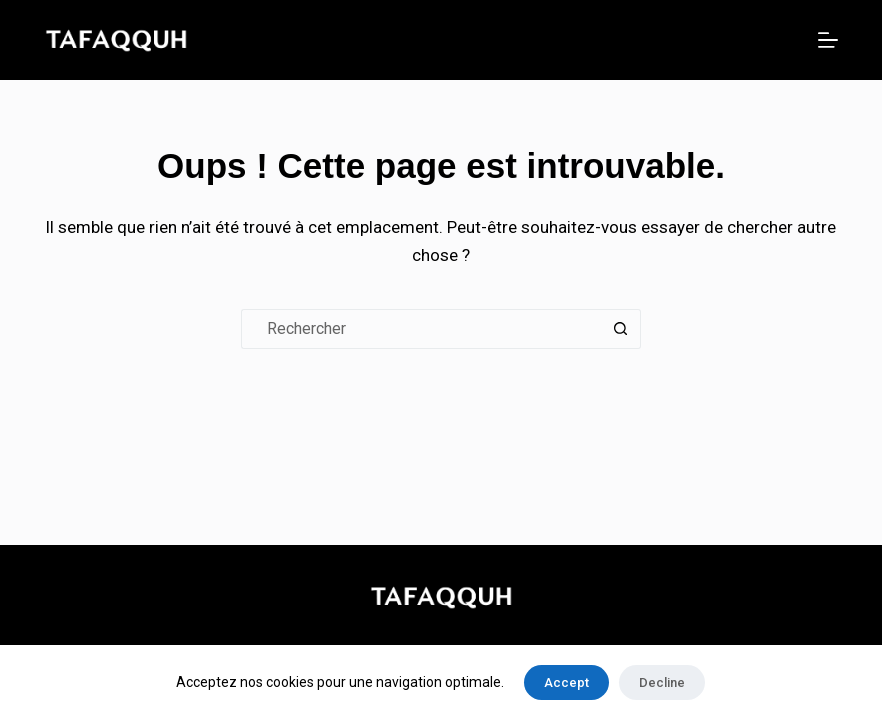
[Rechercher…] (421, 329)
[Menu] (828, 40)
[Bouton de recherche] (621, 329)
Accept (566, 682)
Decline (662, 682)
